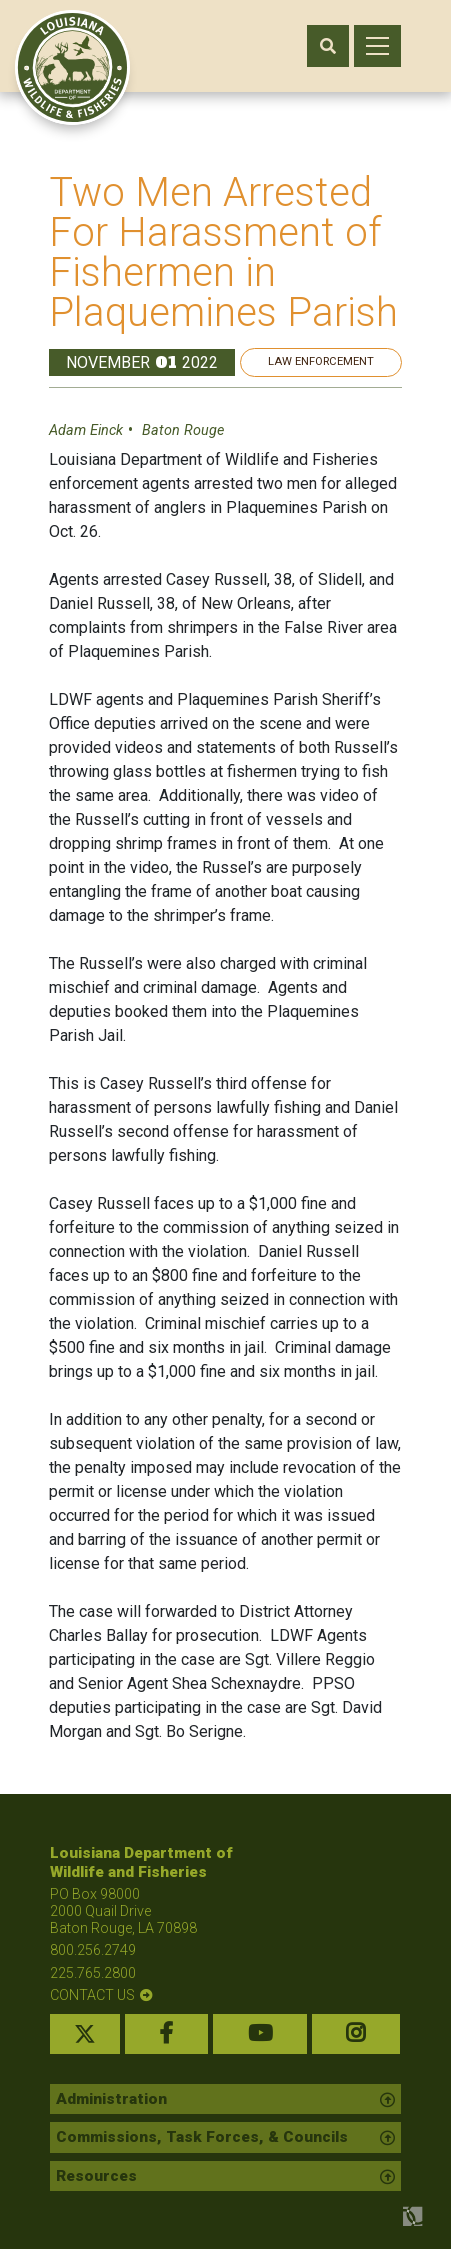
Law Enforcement (321, 361)
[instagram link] (356, 2034)
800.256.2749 (93, 1950)
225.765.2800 (93, 1973)
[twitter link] (85, 2034)
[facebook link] (167, 2034)
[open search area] (328, 46)
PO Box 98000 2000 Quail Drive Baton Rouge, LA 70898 (123, 1911)
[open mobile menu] (377, 46)
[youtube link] (260, 2034)
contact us (92, 1995)
